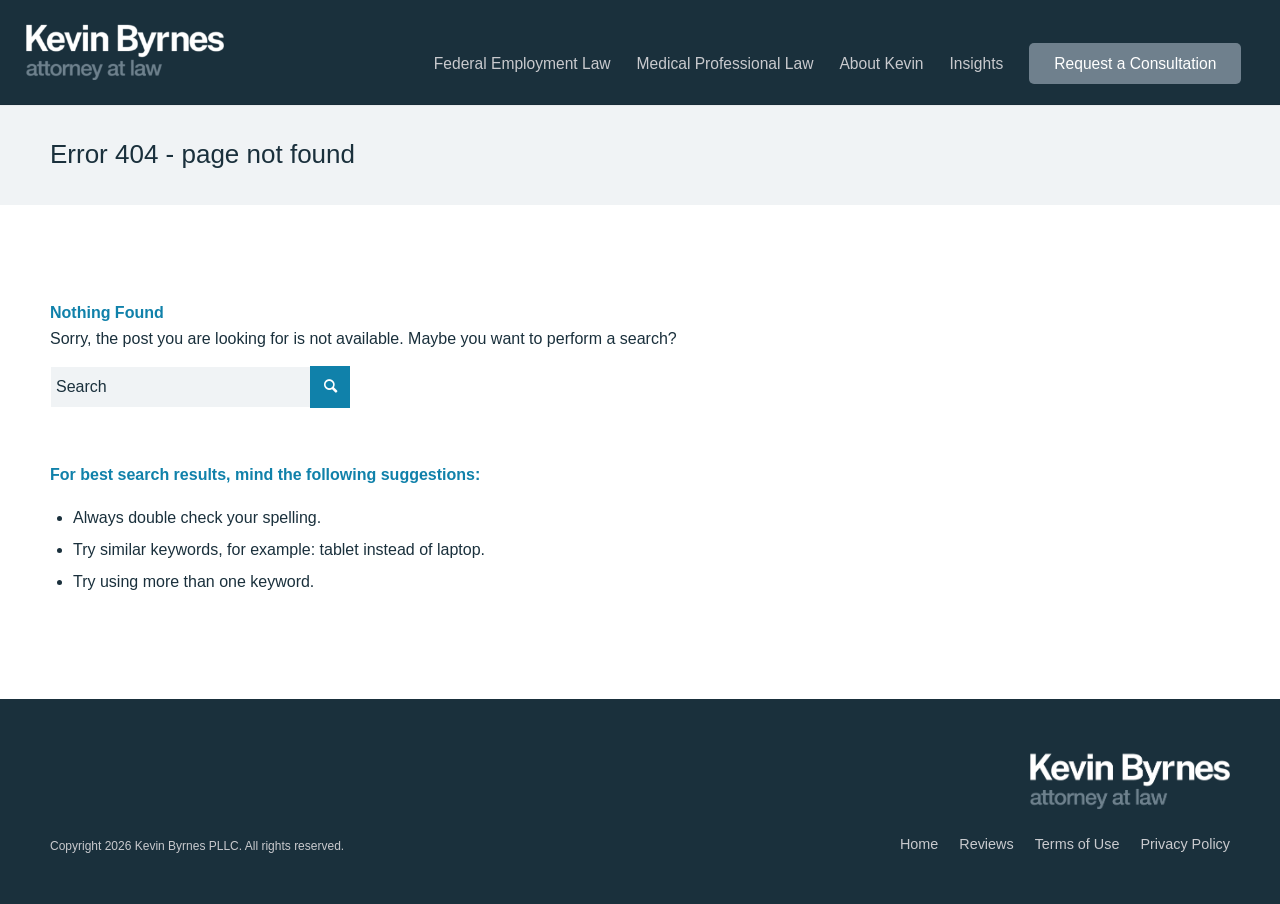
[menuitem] (522, 64)
